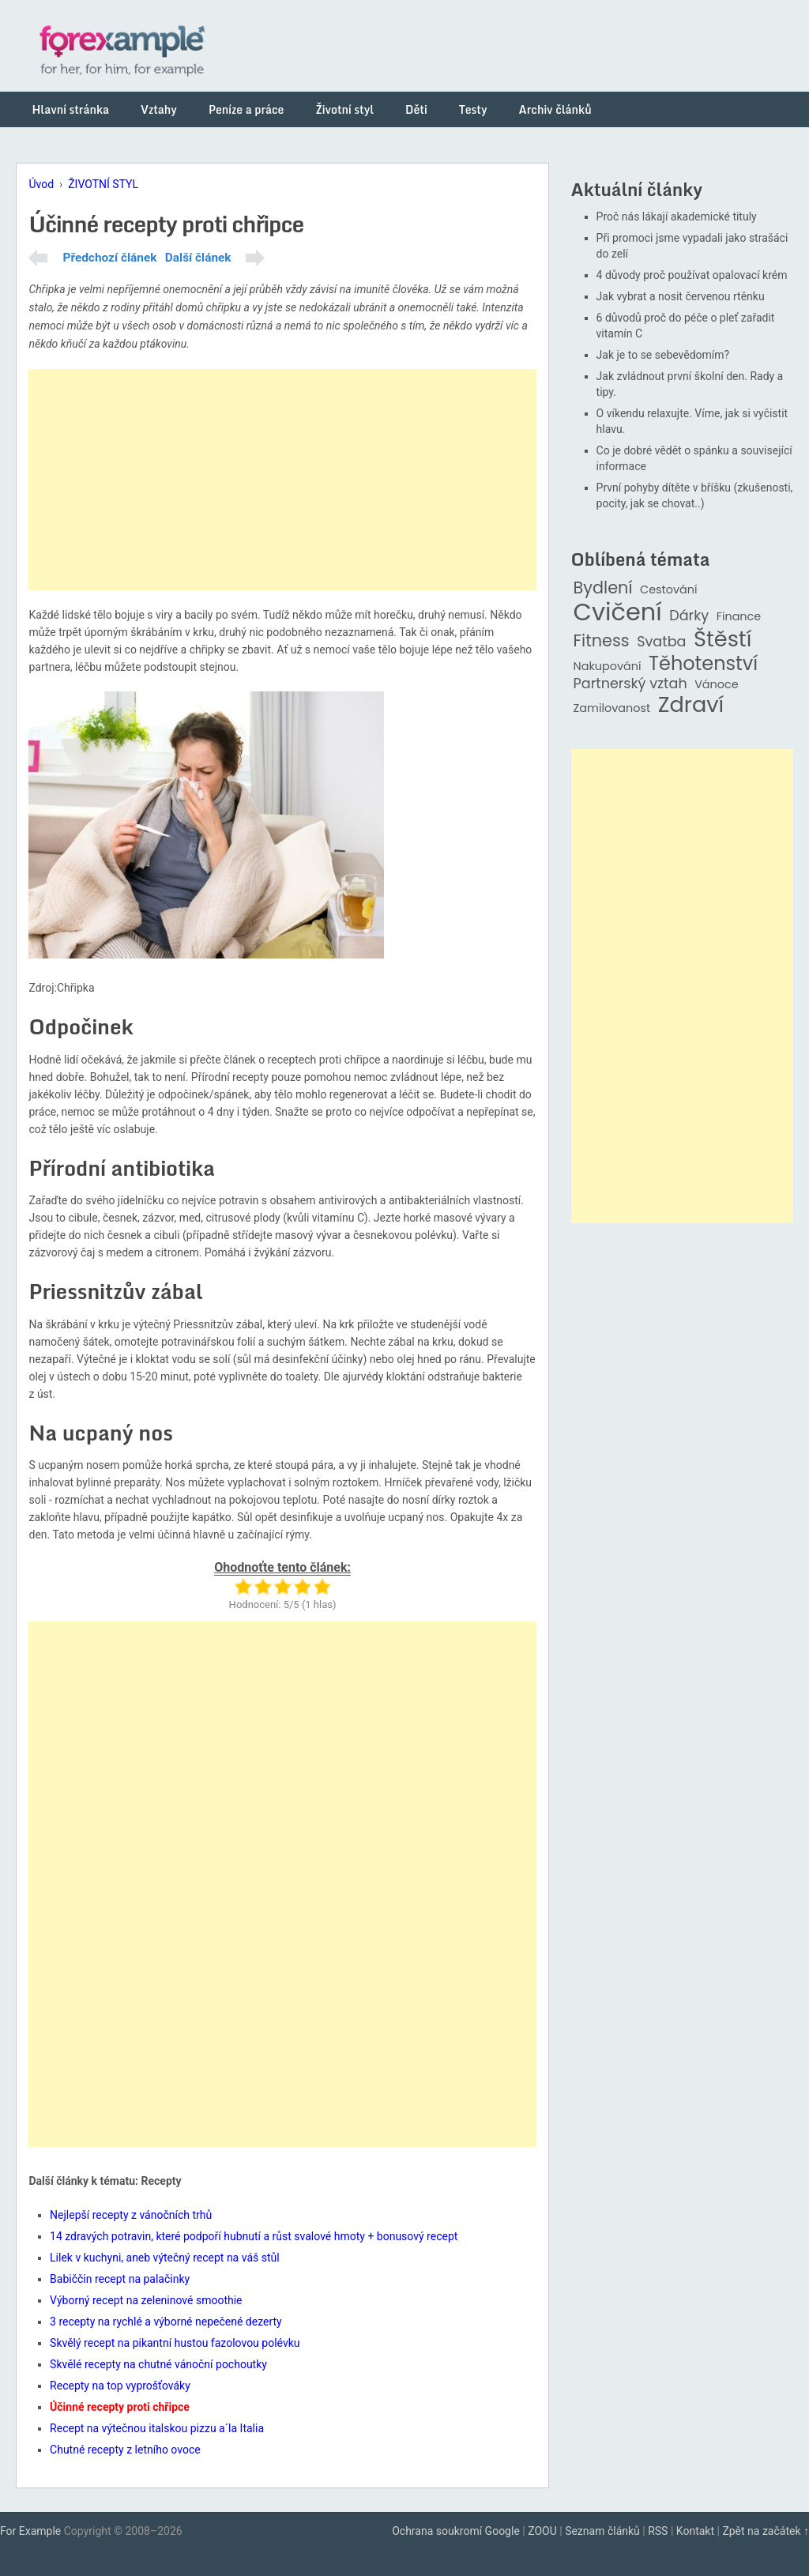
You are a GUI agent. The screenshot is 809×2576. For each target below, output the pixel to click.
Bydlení (603, 588)
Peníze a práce (246, 109)
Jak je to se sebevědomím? (663, 354)
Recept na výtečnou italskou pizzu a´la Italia (157, 2428)
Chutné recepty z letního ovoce (125, 2449)
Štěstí (723, 640)
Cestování (669, 590)
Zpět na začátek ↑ (765, 2531)
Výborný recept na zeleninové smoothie (146, 2300)
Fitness (602, 641)
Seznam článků (602, 2531)
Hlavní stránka (70, 109)
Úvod (41, 184)
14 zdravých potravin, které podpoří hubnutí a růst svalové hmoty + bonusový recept (253, 2236)
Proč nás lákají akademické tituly (676, 216)
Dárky (689, 616)
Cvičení (618, 612)
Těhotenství (703, 664)
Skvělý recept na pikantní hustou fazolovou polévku (174, 2343)
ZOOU (542, 2531)
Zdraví (691, 705)
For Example (30, 2531)
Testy (473, 109)
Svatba (661, 642)
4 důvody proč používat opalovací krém (692, 275)
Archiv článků (555, 109)
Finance (739, 616)
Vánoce (716, 684)
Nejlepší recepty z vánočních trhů (131, 2215)
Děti (416, 109)
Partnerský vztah (630, 684)
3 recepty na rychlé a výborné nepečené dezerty (166, 2321)
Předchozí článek (109, 257)
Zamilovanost (612, 708)
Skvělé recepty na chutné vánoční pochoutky (158, 2364)
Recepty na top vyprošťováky (120, 2385)
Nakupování (608, 666)
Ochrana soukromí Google (456, 2531)
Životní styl (344, 109)
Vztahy (159, 109)
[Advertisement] (282, 479)
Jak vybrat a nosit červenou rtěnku (680, 296)
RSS (658, 2531)
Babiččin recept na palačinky (120, 2279)
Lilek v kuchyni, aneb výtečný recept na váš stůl (165, 2257)
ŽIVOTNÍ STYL (103, 184)
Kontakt (695, 2531)
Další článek (198, 257)
